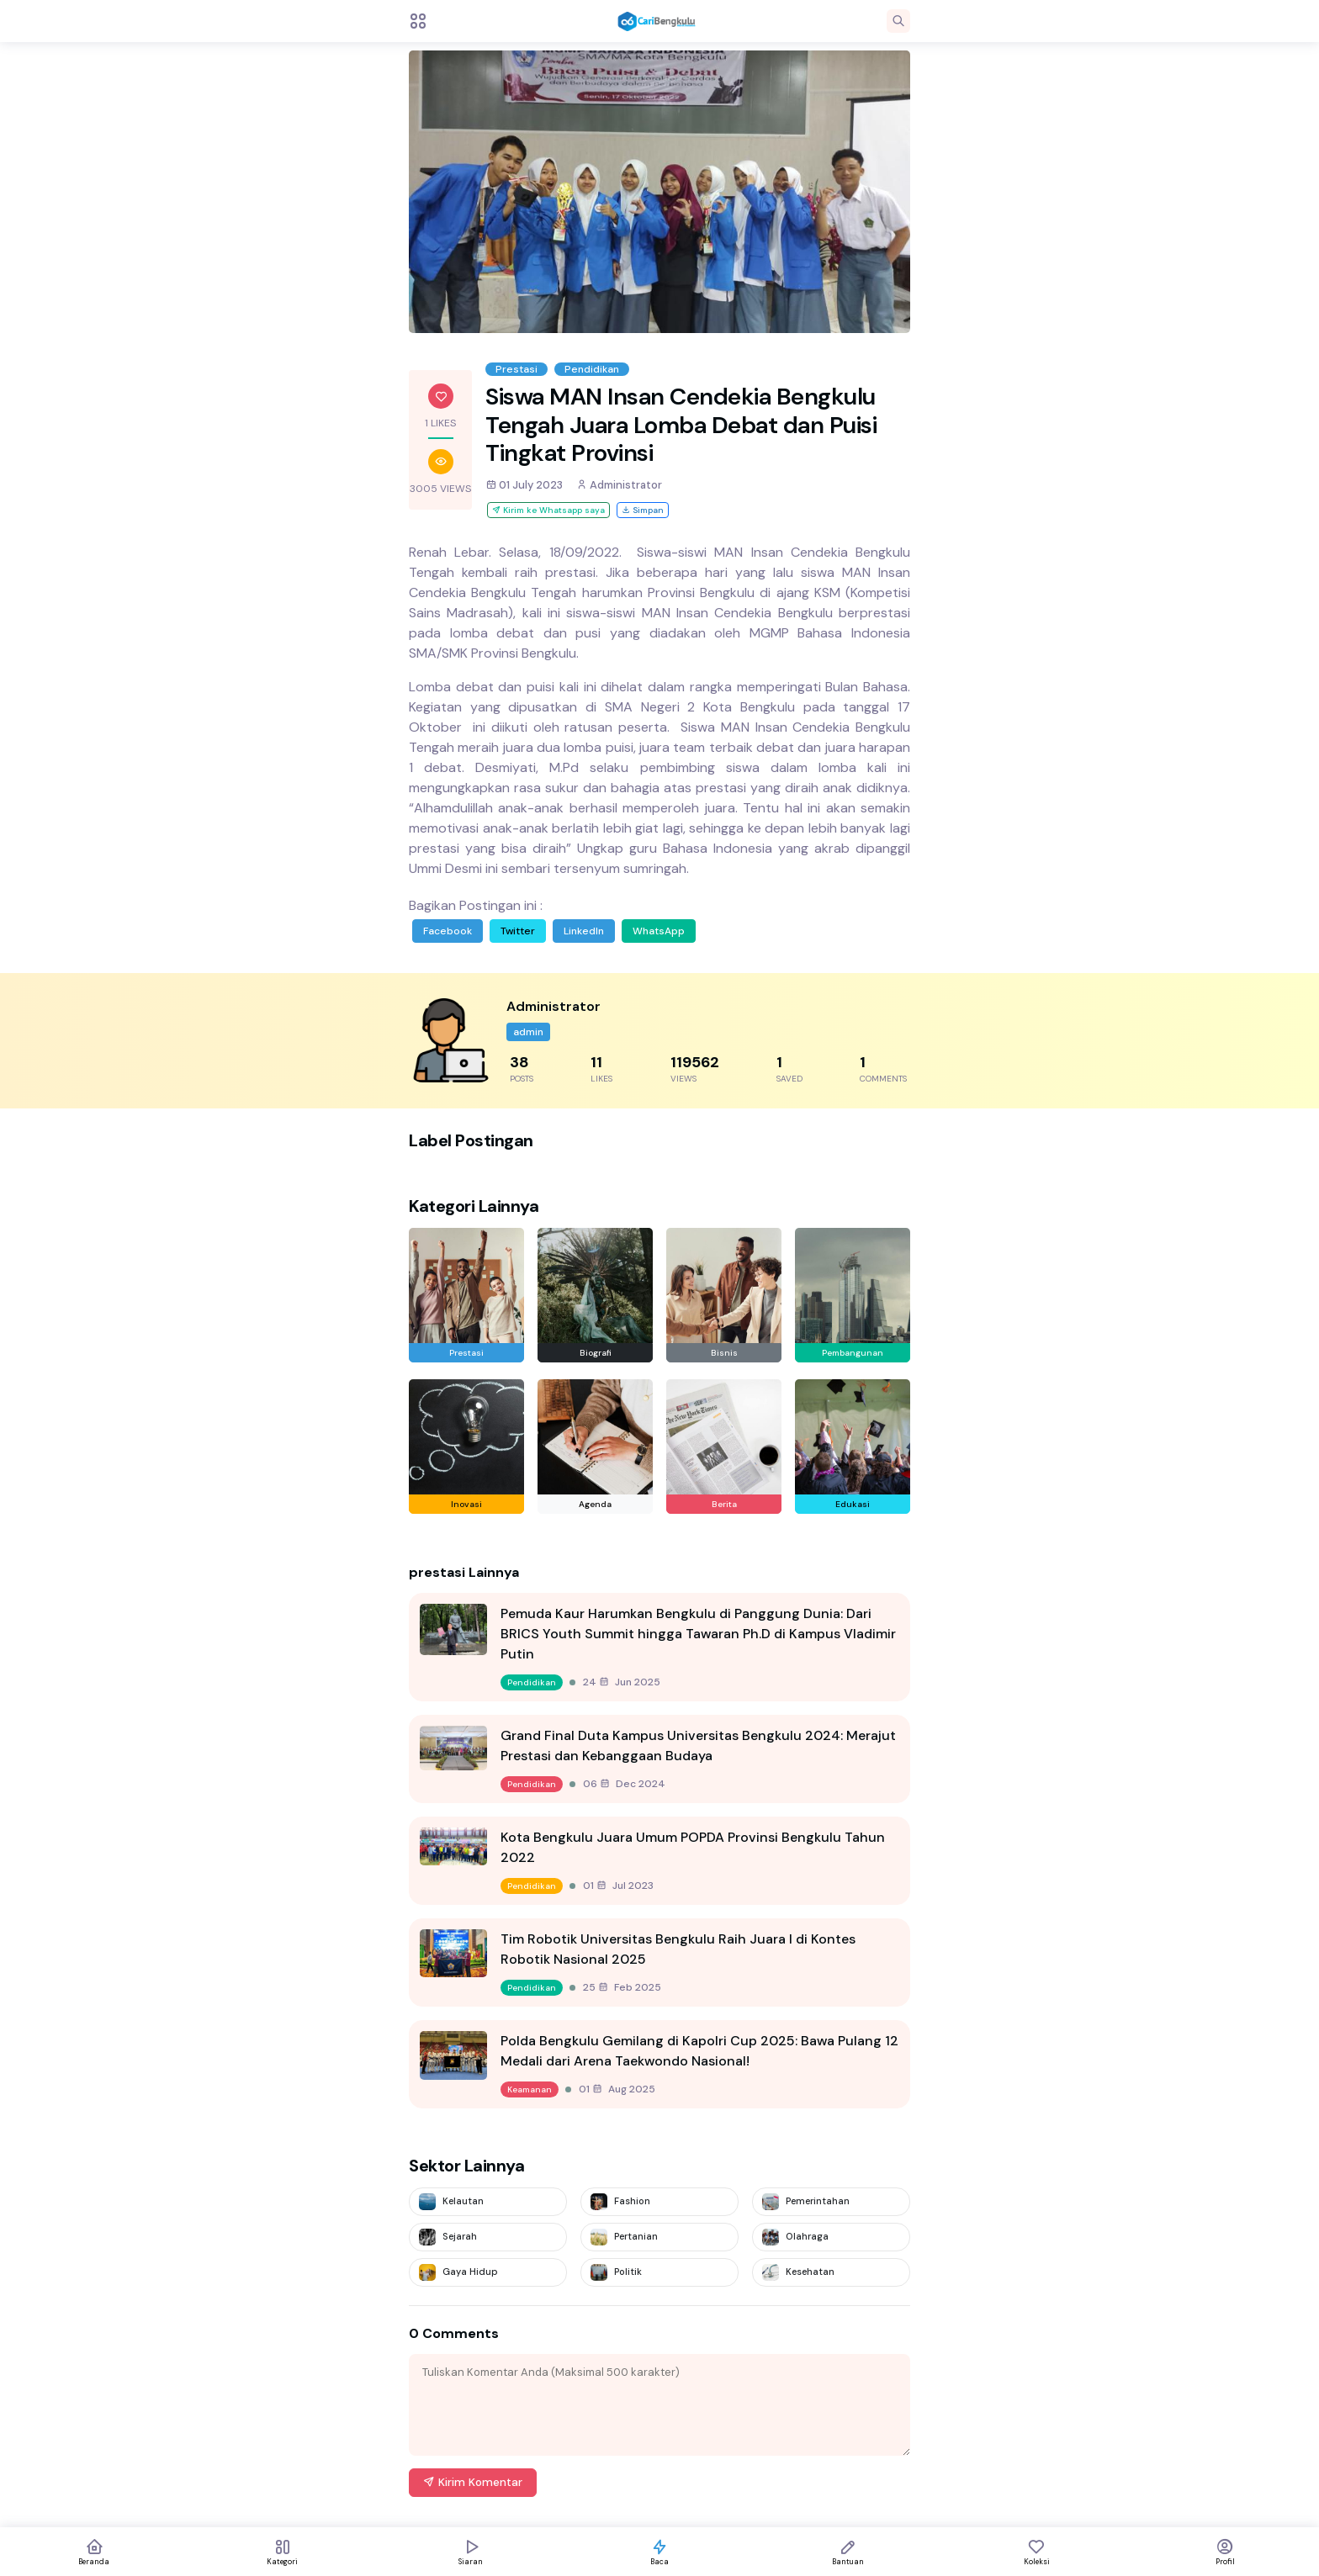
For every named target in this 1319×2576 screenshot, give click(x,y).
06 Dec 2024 (624, 1784)
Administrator (619, 485)
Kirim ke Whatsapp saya (548, 510)
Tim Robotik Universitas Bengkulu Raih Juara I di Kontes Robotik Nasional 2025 (678, 1949)
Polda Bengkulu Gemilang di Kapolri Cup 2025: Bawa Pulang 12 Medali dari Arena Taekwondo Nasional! (699, 2051)
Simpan (643, 510)
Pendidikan (591, 369)
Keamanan (529, 2089)
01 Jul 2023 (618, 1885)
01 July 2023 (524, 485)
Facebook (447, 931)
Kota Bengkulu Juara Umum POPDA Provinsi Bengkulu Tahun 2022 (693, 1847)
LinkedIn (584, 931)
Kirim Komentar (472, 2482)
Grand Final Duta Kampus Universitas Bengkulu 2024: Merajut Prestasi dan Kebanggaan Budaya (698, 1745)
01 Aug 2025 (617, 2089)
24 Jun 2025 (621, 1682)
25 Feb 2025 (622, 1987)
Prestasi (516, 369)
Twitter (518, 931)
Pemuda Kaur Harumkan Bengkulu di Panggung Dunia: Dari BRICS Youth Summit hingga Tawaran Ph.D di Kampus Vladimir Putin (698, 1634)
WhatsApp (659, 931)
